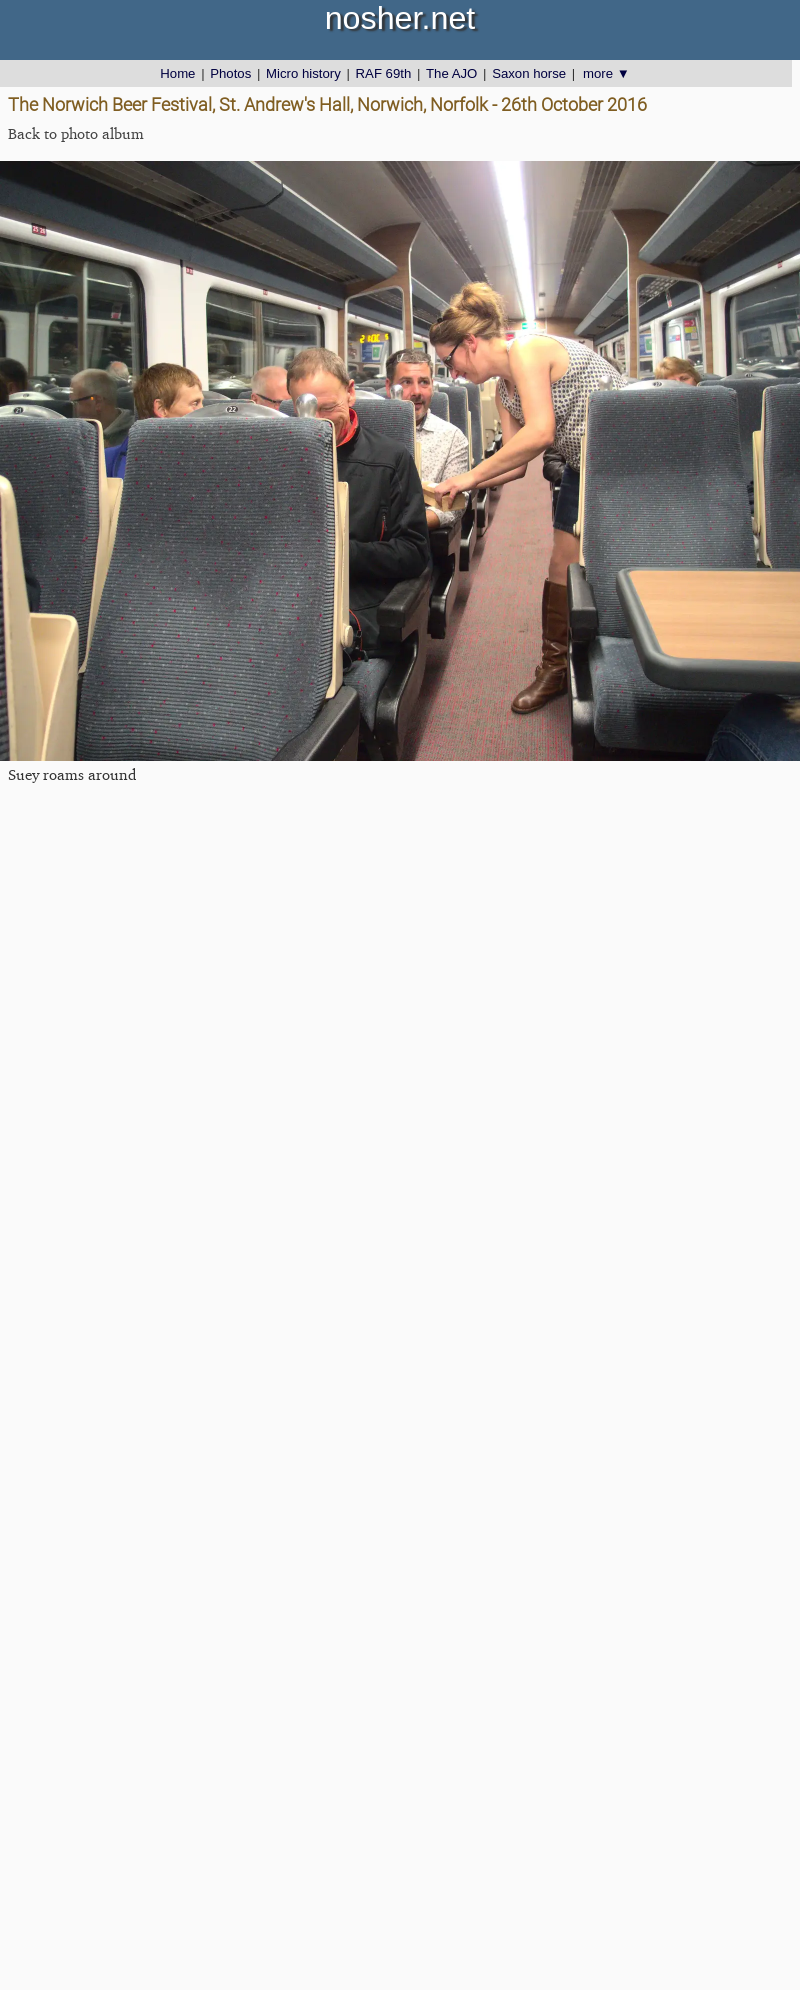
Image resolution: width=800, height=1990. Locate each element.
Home (177, 73)
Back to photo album (76, 133)
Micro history (303, 73)
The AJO (451, 73)
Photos (230, 73)
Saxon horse (529, 73)
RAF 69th (384, 73)
